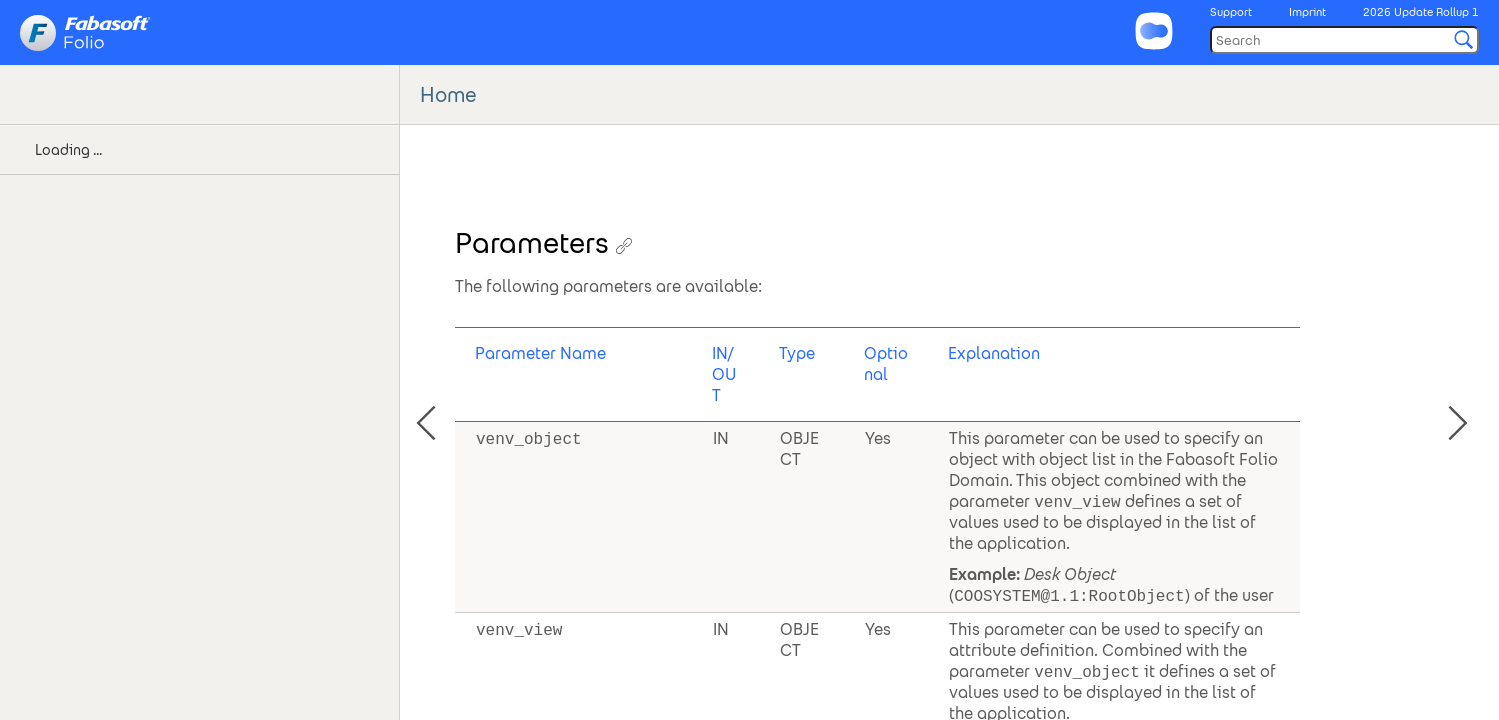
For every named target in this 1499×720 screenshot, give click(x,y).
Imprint (1307, 12)
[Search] (1344, 40)
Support (1231, 12)
